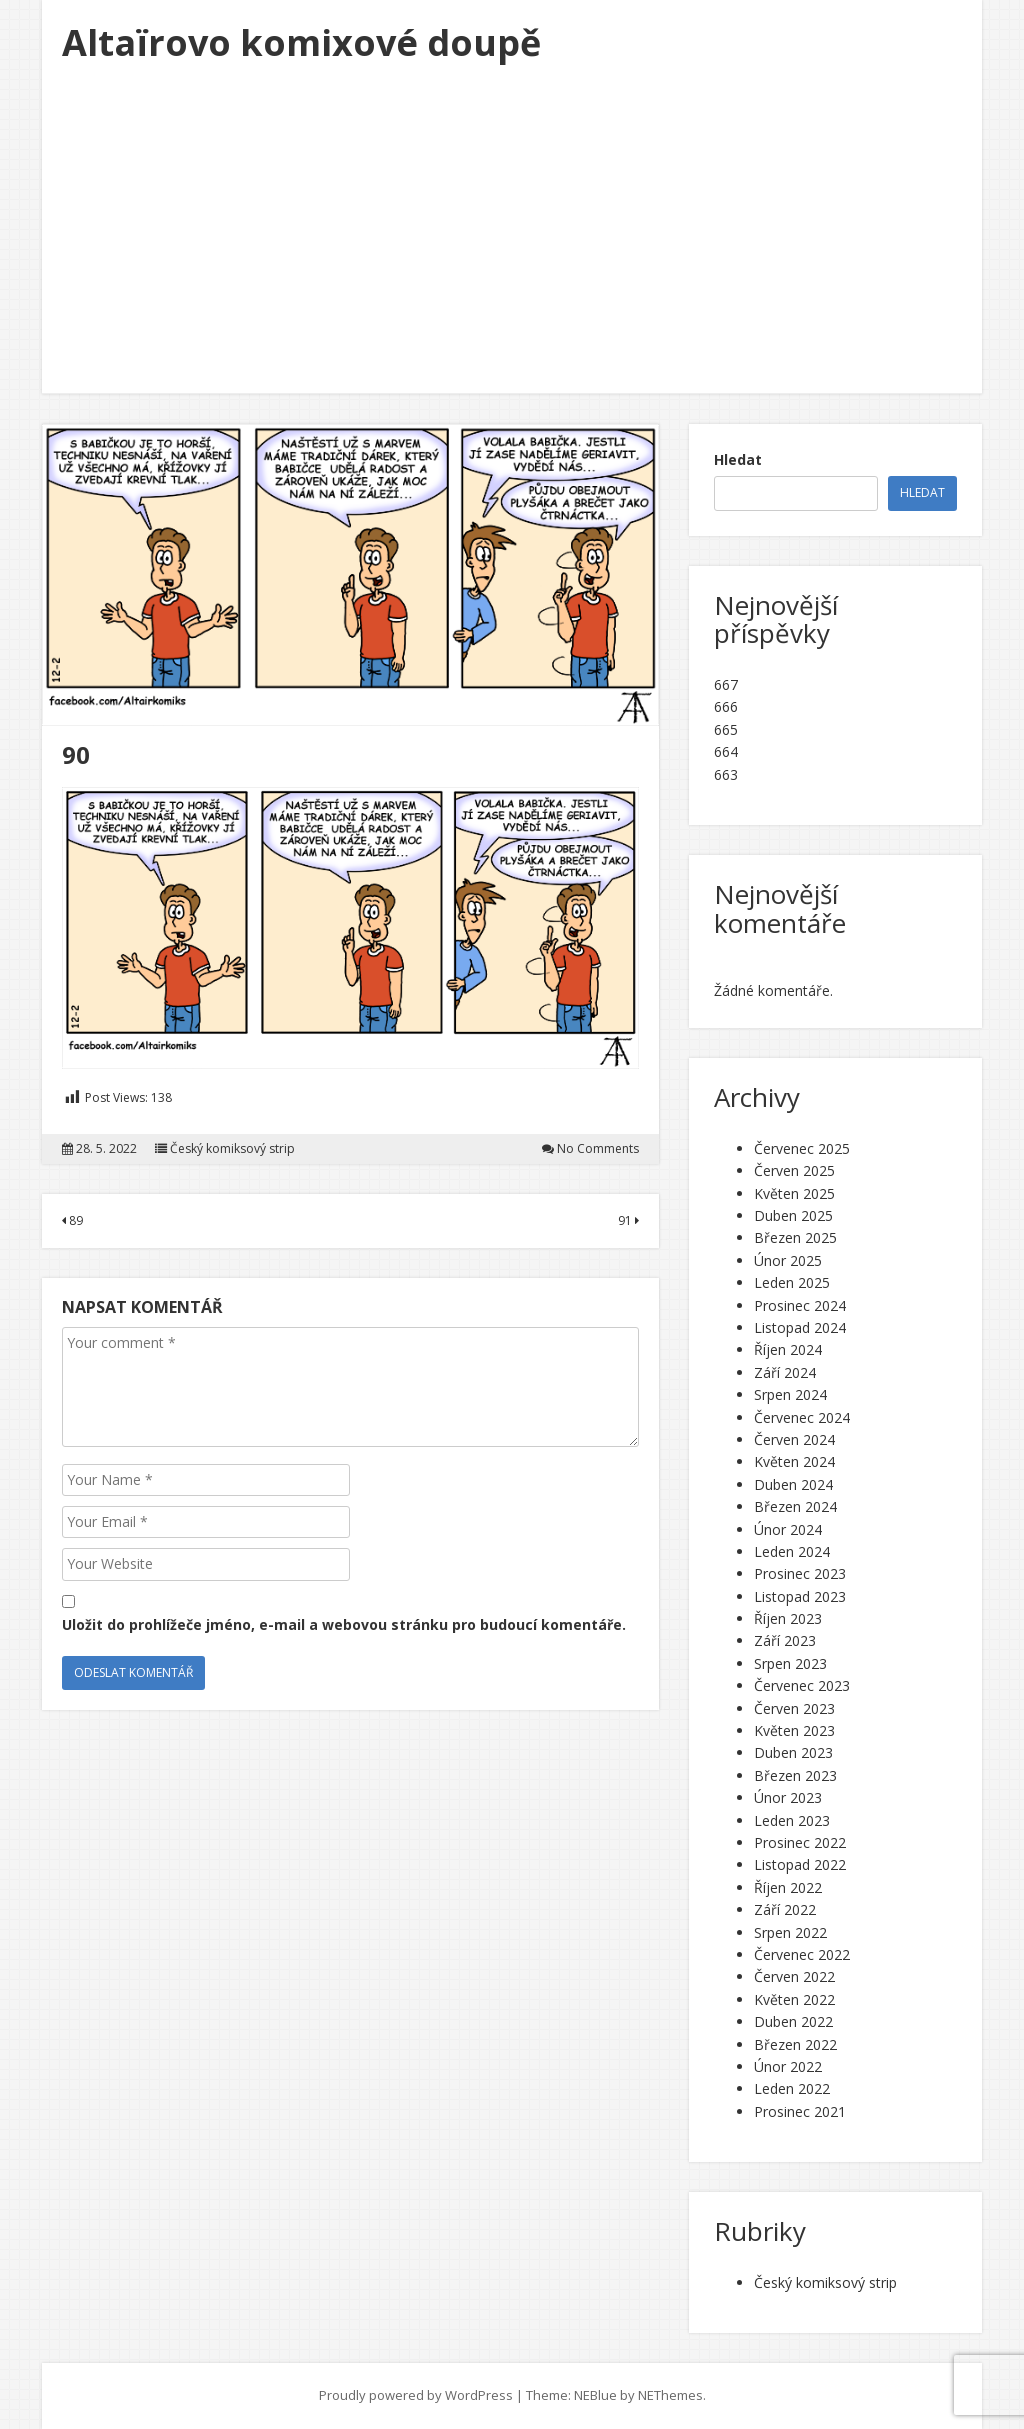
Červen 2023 (794, 1708)
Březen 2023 (795, 1775)
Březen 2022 (795, 2044)
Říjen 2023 (788, 1618)
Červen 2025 (794, 1170)
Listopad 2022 (800, 1864)
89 (72, 1220)
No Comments (598, 1149)
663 (726, 774)
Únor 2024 (788, 1529)
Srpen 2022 (790, 1932)
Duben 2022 (793, 2021)
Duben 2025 (793, 1215)
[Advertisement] (512, 243)
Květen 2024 (794, 1461)
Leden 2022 (792, 2088)
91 (628, 1220)
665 (726, 729)
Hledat (738, 459)
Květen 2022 (794, 1999)
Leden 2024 (792, 1551)
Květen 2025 (794, 1193)
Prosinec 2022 (800, 1842)
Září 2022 (785, 1909)
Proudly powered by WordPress (416, 2395)
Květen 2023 (794, 1730)
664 (726, 751)
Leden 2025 (792, 1282)
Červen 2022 (794, 1976)
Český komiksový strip (232, 1149)
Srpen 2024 (790, 1394)
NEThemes (670, 2395)
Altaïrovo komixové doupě (301, 42)
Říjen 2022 (788, 1887)
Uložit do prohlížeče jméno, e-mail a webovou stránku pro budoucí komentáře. (344, 1624)
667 (726, 684)
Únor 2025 (788, 1260)
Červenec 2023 (802, 1685)
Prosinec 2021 (800, 2111)
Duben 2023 (793, 1752)
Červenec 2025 (802, 1148)
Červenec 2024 (802, 1417)
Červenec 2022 (802, 1954)
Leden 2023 (792, 1820)
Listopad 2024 (800, 1327)
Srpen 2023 (790, 1663)
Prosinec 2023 (800, 1573)
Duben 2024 (793, 1484)
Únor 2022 (788, 2066)
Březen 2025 (795, 1237)
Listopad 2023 (800, 1596)
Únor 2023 (788, 1797)
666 (726, 706)
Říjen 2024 (788, 1349)
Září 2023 (785, 1640)
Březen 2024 (795, 1506)
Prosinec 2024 (800, 1305)
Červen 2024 (794, 1439)
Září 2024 (785, 1372)
